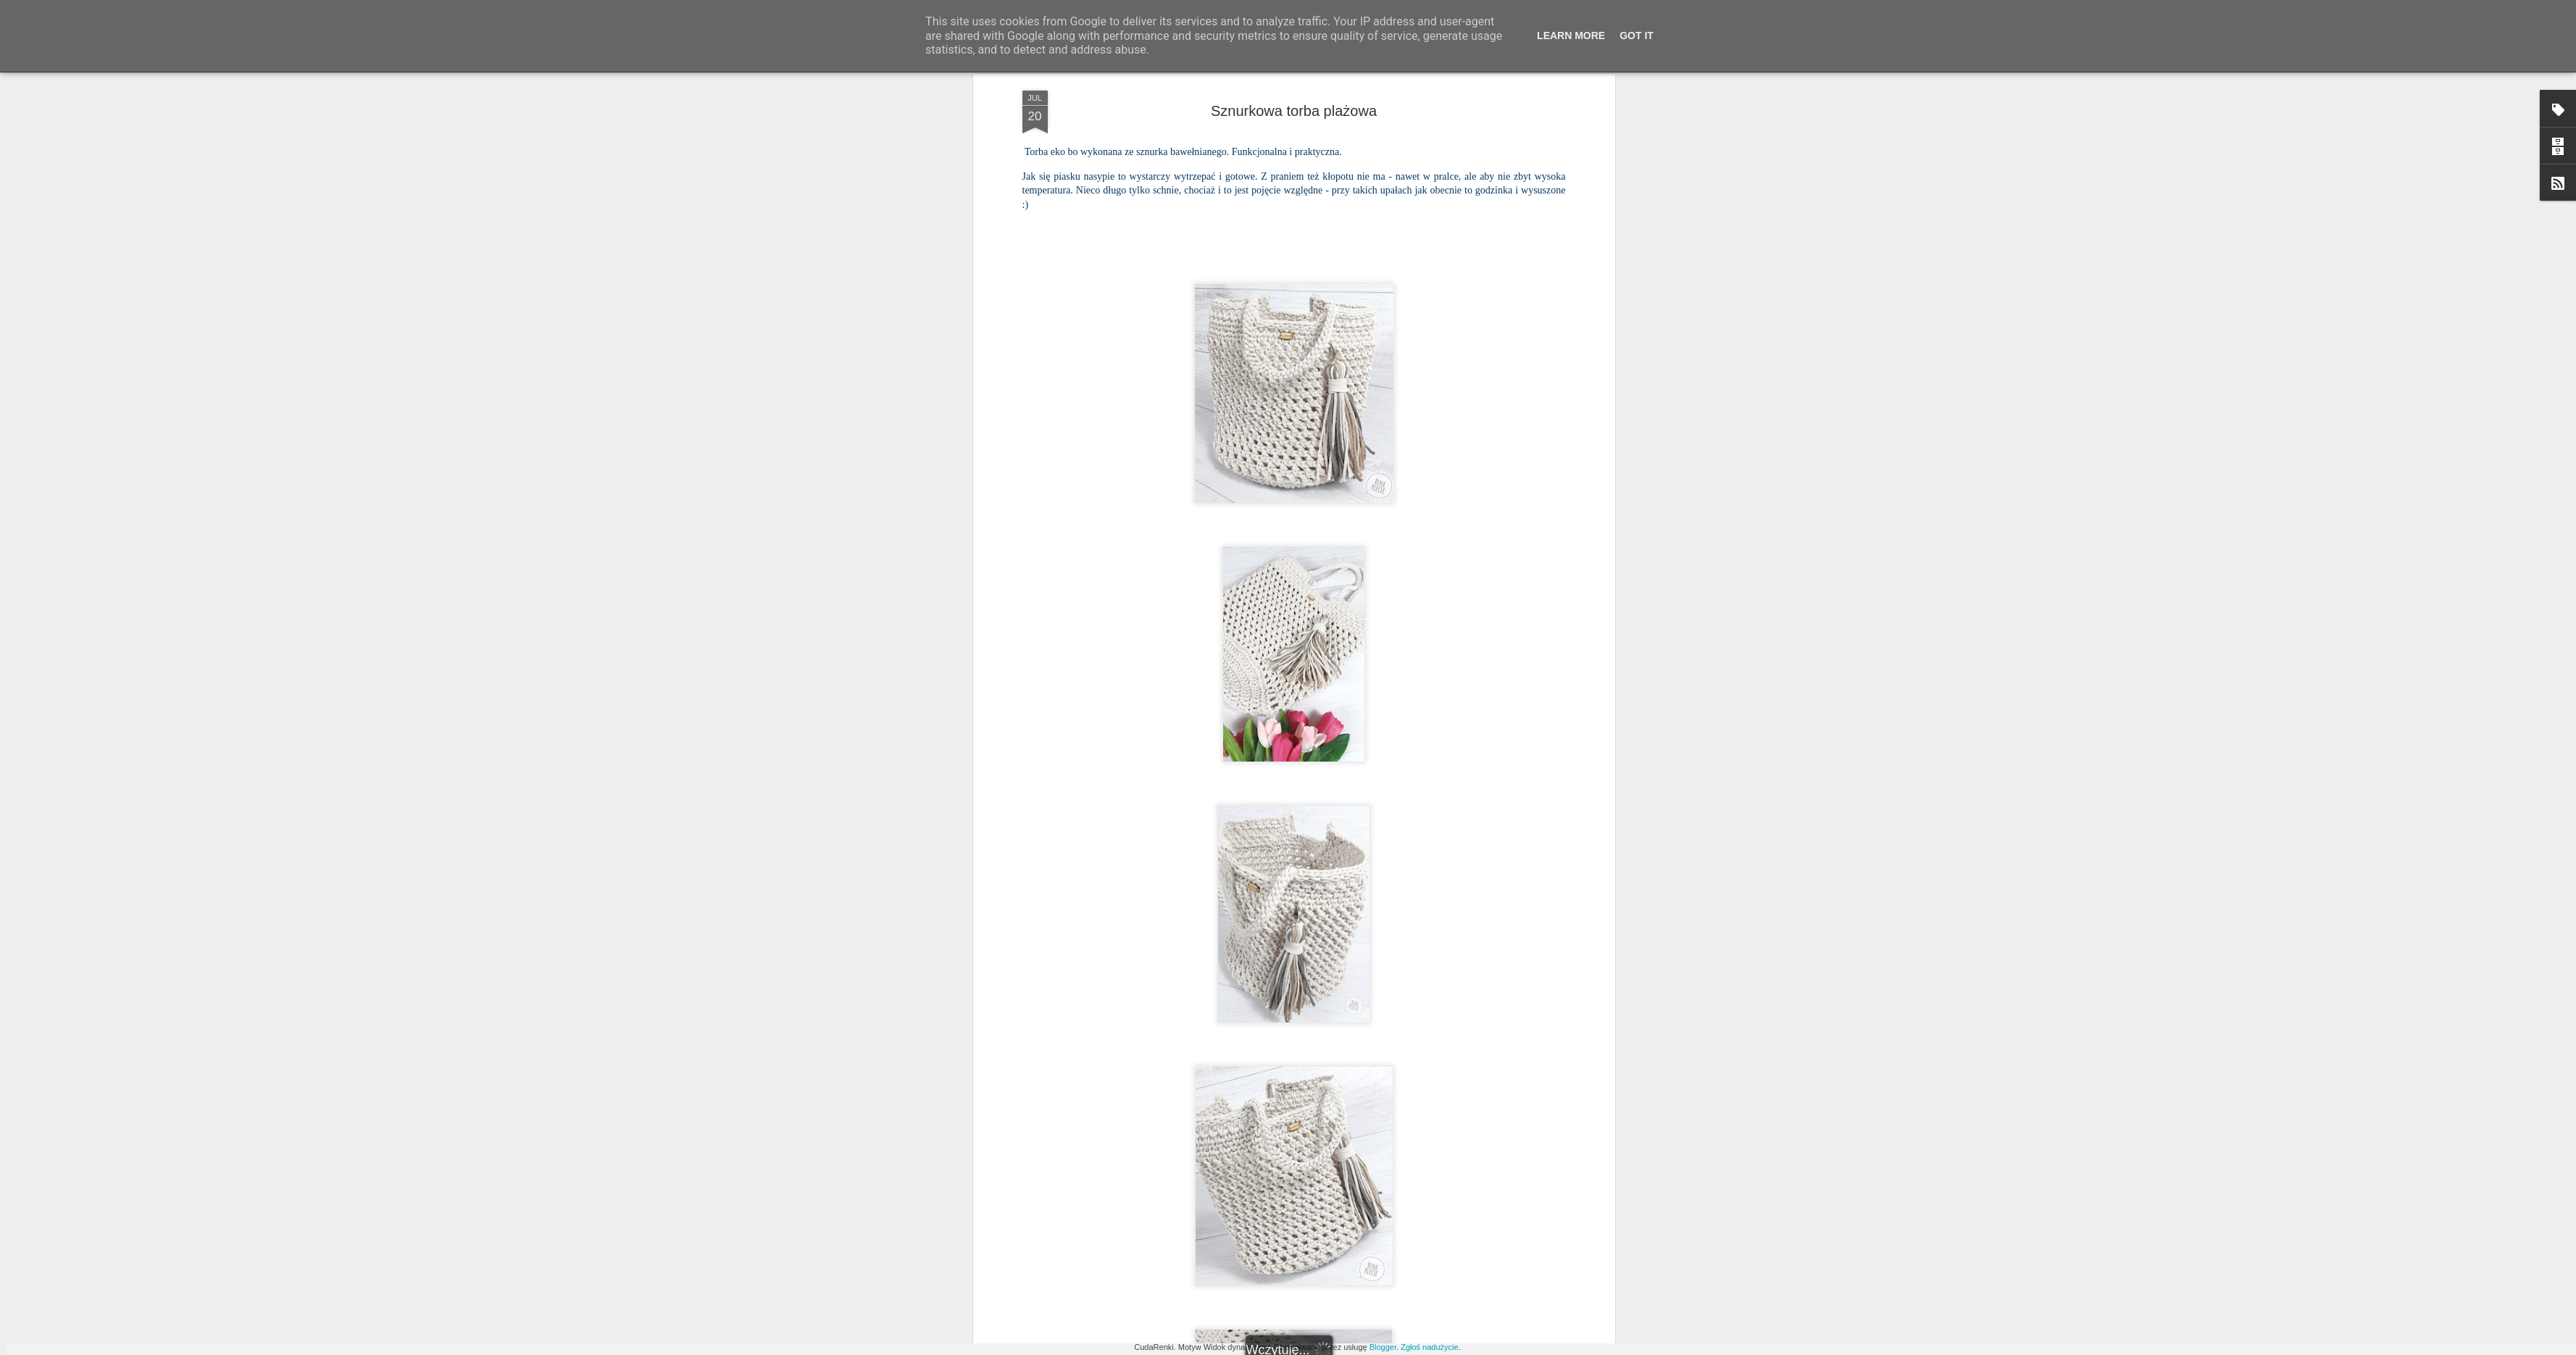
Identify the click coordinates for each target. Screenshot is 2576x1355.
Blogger (1383, 1347)
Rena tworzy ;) (1377, 1038)
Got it (1637, 35)
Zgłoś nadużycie (1430, 1347)
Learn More (1571, 35)
